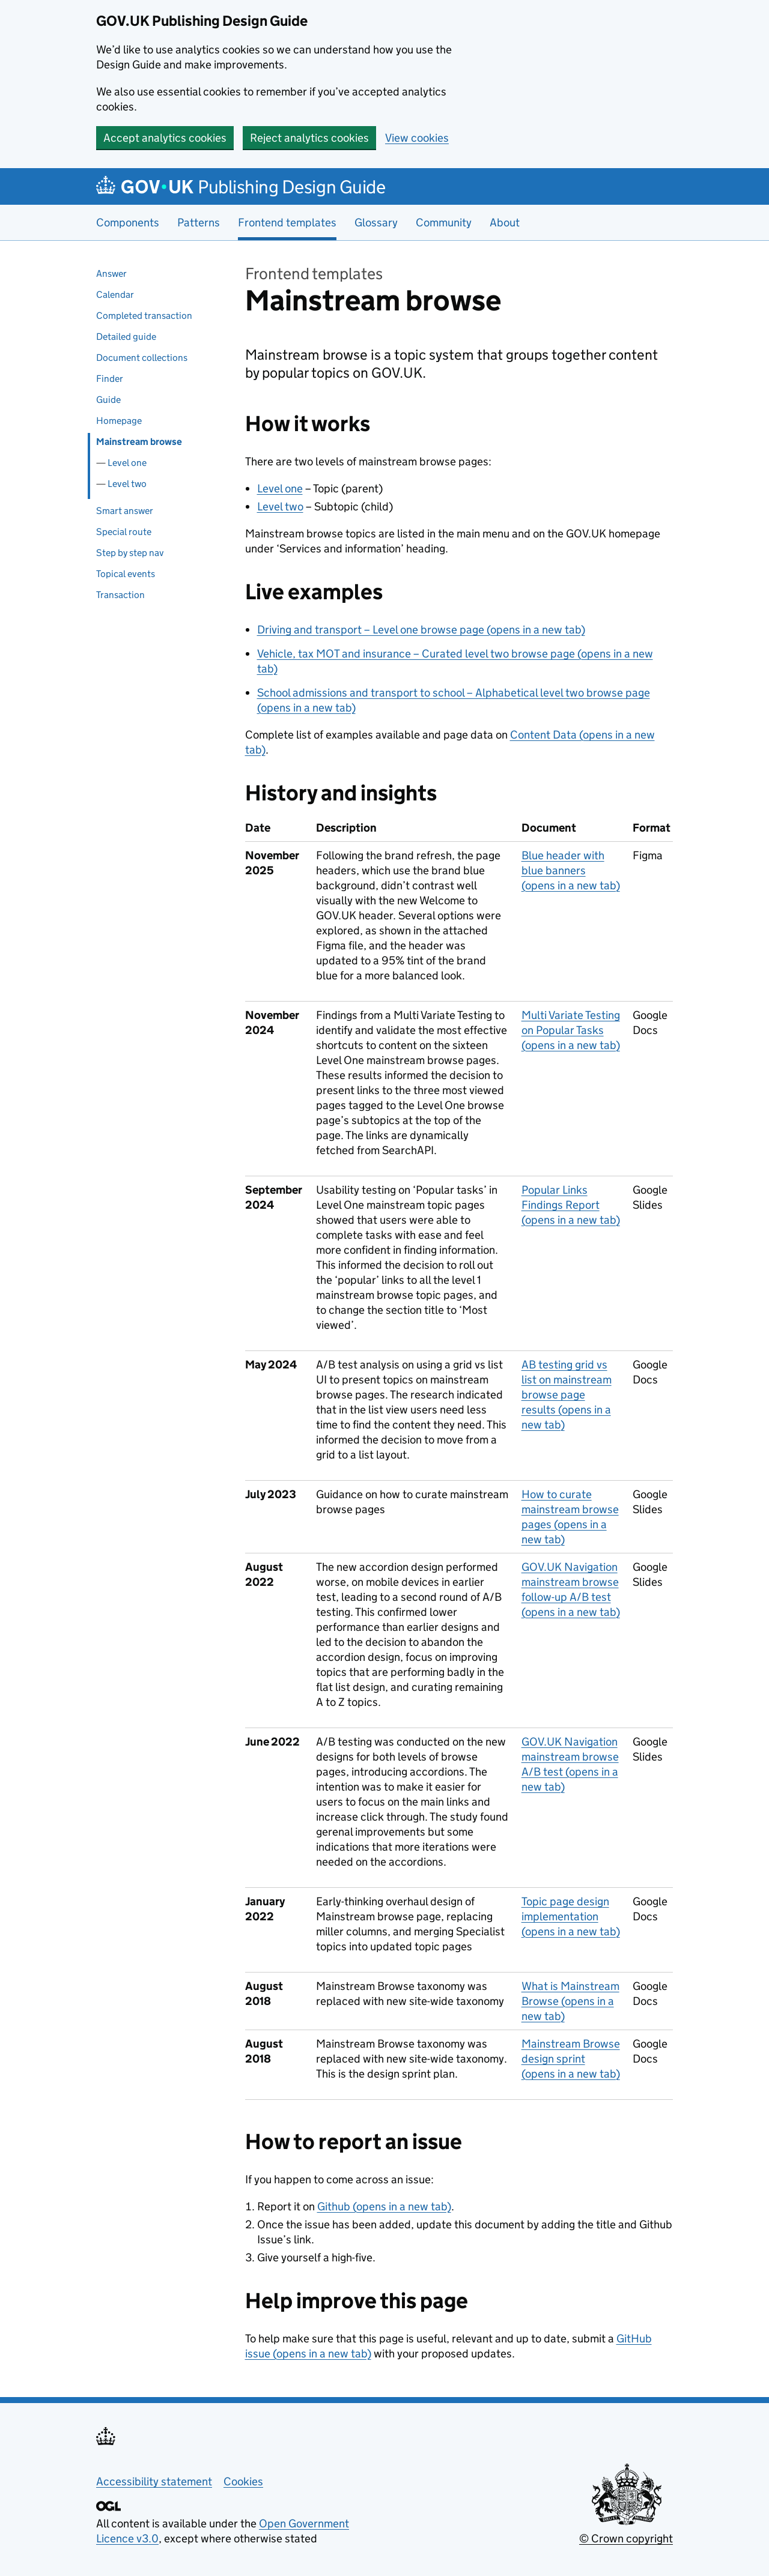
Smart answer (124, 510)
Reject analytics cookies (309, 138)
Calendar (115, 294)
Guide (108, 399)
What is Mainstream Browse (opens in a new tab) (570, 2001)
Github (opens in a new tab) (384, 2206)
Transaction (120, 594)
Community (444, 222)
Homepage (119, 420)
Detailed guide (126, 336)
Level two (127, 483)
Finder (109, 378)
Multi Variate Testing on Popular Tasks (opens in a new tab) (570, 1030)
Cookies (243, 2481)
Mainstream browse (139, 441)
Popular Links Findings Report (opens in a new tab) (570, 1205)
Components (127, 222)
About (505, 222)
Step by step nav (130, 552)
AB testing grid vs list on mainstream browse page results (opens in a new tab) (566, 1395)
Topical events (125, 573)
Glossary (376, 222)
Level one (127, 462)
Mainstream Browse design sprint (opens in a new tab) (570, 2059)
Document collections (141, 357)
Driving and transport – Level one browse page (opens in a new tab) (421, 629)
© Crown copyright (626, 2538)
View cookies (417, 138)
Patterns (198, 222)
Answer (111, 273)
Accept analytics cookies (164, 138)
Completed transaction (144, 315)
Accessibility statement (154, 2481)
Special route (123, 531)
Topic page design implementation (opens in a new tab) (570, 1916)
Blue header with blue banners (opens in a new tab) (570, 870)
